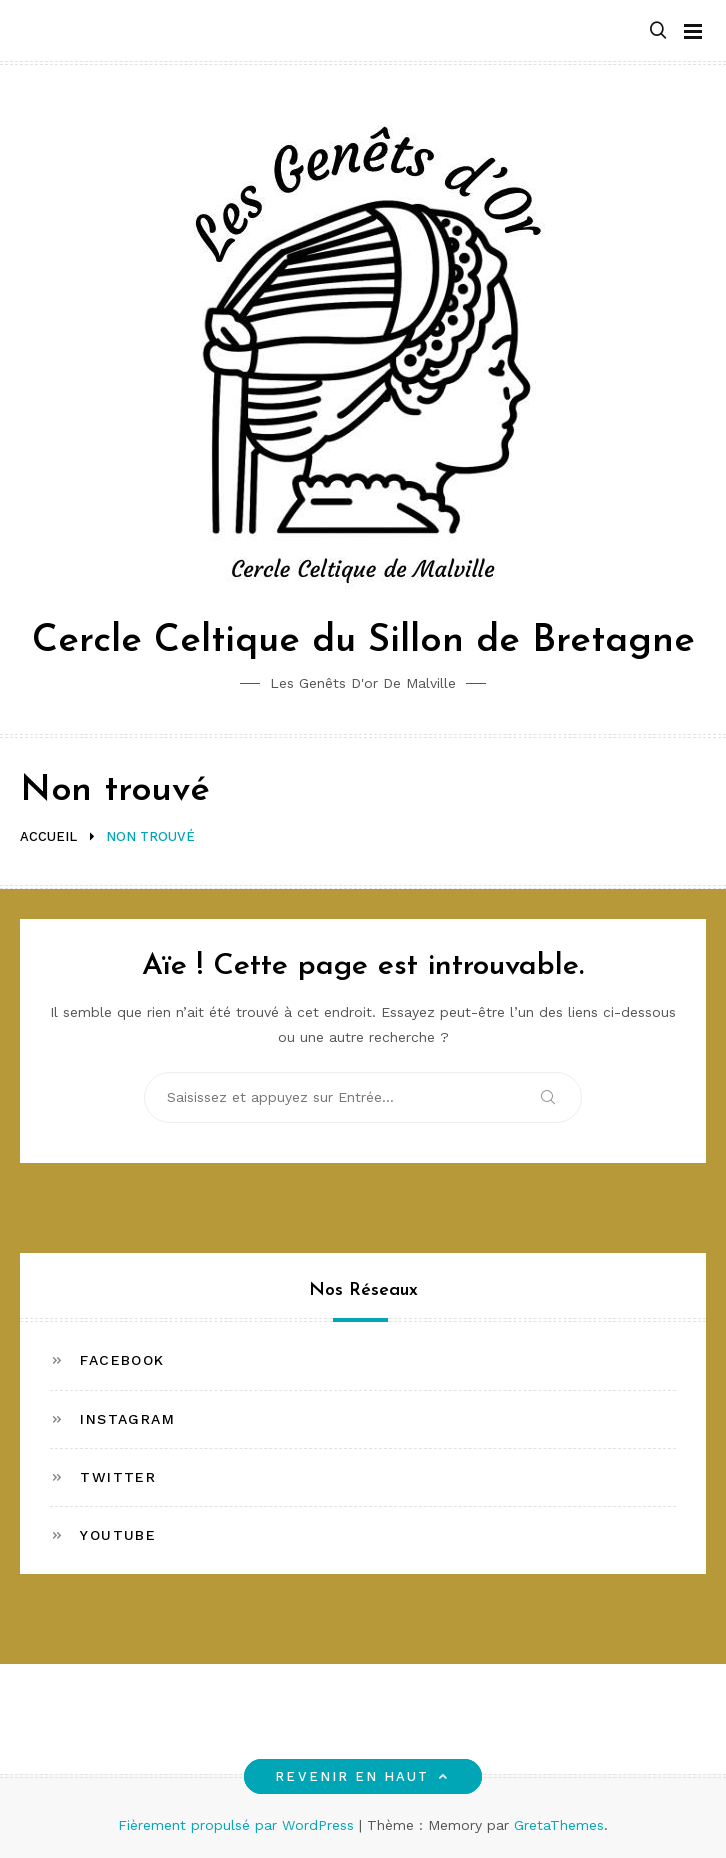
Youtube (118, 1535)
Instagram (127, 1419)
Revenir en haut (362, 1776)
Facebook (122, 1360)
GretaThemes (559, 1825)
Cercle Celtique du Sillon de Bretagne (363, 641)
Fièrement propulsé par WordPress (238, 1825)
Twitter (118, 1477)
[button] (658, 31)
